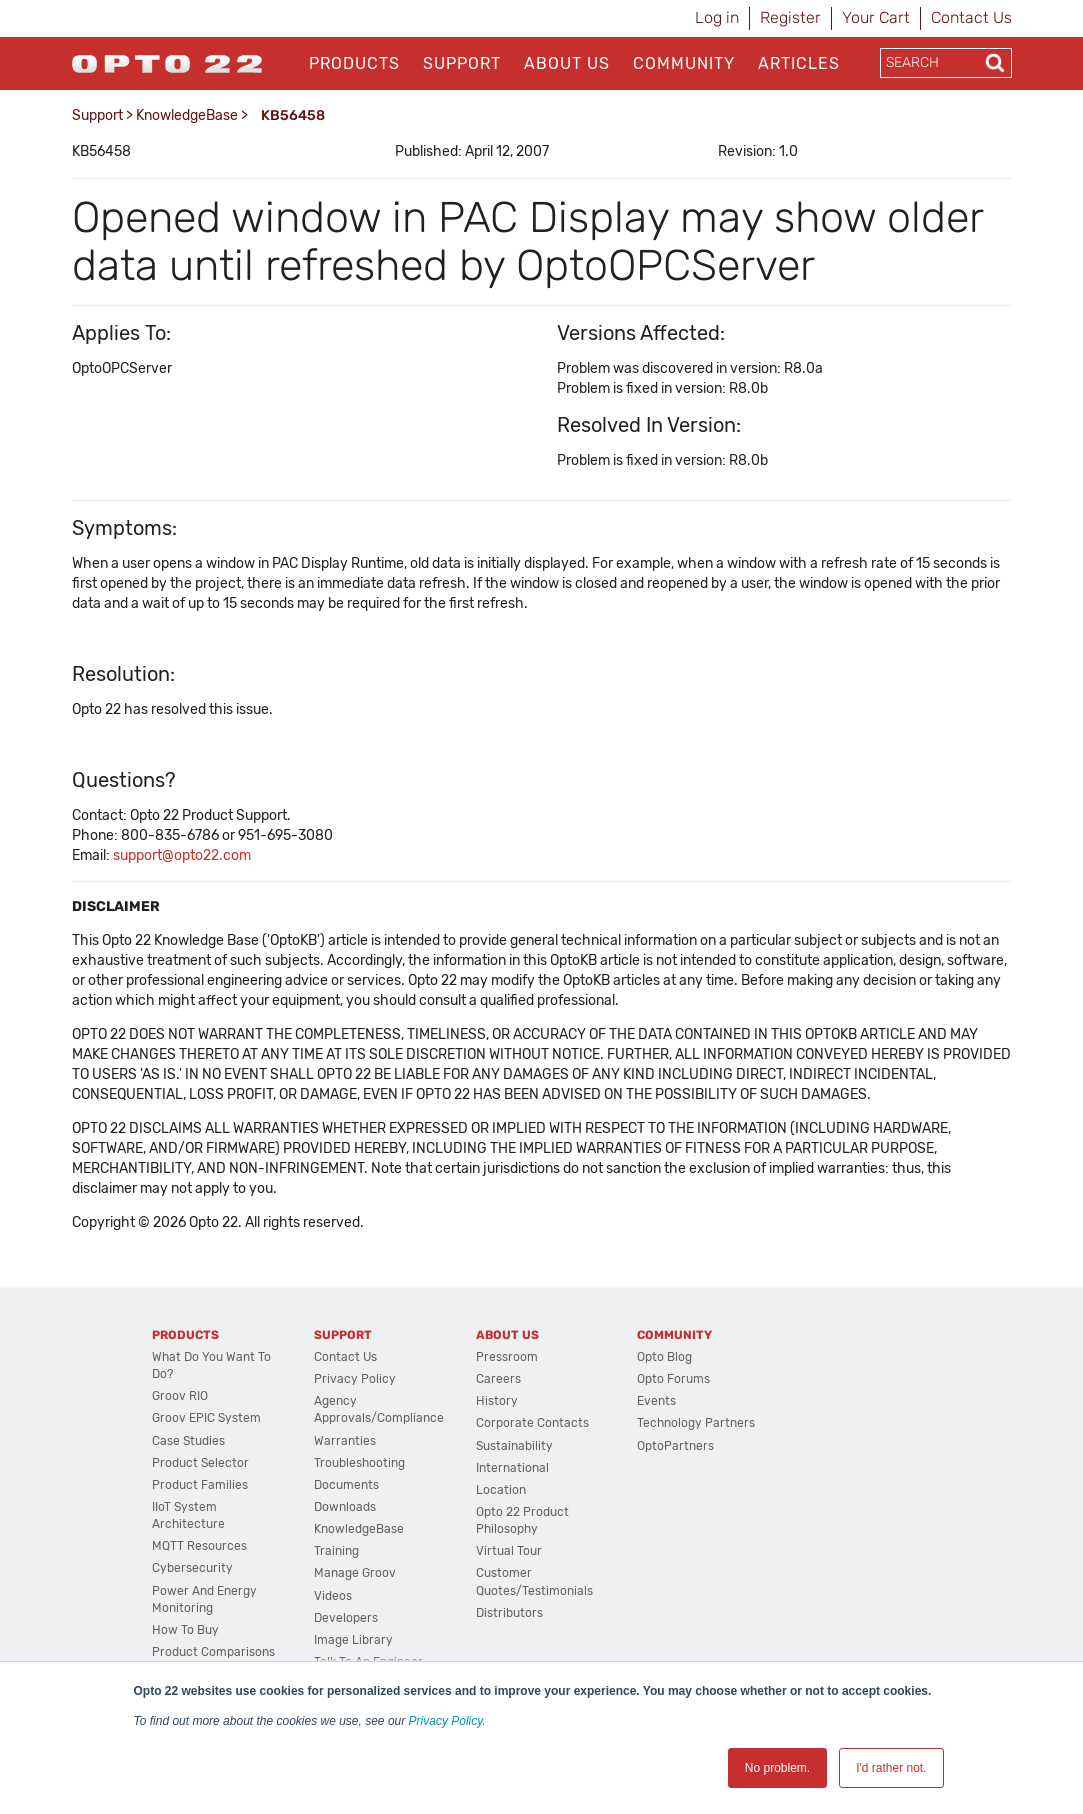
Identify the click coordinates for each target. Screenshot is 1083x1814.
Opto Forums (673, 1379)
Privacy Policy (446, 1721)
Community (684, 63)
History (497, 1401)
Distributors (509, 1613)
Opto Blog (664, 1357)
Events (656, 1401)
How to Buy (185, 1630)
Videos (333, 1596)
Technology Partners (696, 1423)
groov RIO (180, 1396)
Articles (799, 63)
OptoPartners (675, 1446)
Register (790, 17)
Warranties (345, 1441)
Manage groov (355, 1573)
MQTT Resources (199, 1546)
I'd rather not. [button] (891, 1768)
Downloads (345, 1507)
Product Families (200, 1485)
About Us (567, 63)
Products (354, 63)
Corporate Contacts (532, 1423)
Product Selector (200, 1463)
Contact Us (971, 17)
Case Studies (188, 1441)
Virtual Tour (509, 1551)
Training (336, 1551)
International (512, 1468)
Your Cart (876, 17)
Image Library (353, 1640)
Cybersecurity (192, 1568)
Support (462, 63)
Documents (346, 1485)
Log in (717, 17)
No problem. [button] (777, 1768)
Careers (498, 1379)
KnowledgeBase (187, 115)
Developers (346, 1618)
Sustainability (514, 1446)
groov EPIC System (206, 1418)
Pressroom (507, 1357)
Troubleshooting (359, 1463)
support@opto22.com (182, 855)
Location (501, 1490)
